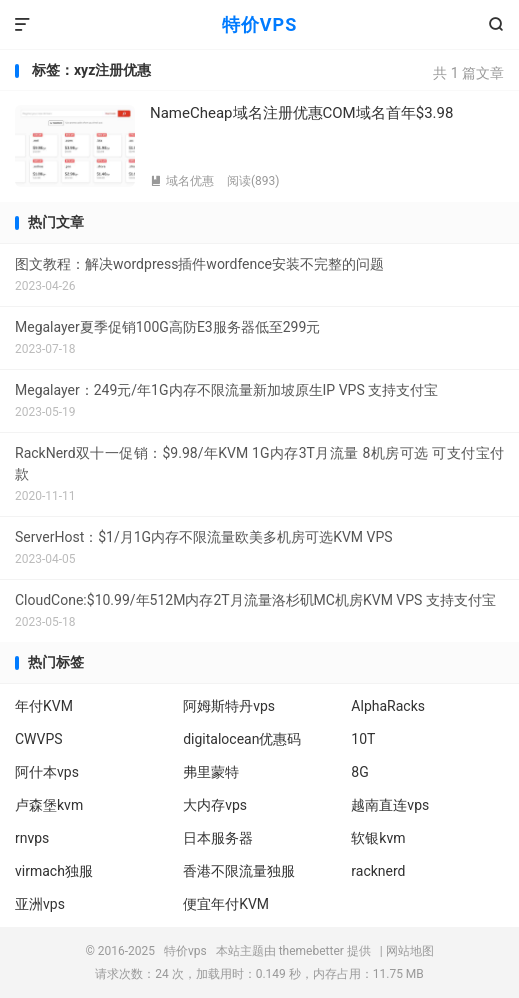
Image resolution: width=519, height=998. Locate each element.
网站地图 (410, 951)
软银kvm (378, 838)
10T (363, 739)
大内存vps (215, 805)
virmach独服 (54, 871)
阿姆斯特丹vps (229, 706)
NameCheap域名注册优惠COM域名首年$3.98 (301, 113)
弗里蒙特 (211, 772)
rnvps (32, 838)
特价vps (185, 951)
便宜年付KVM (226, 904)
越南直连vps (390, 805)
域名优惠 (182, 181)
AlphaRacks (388, 706)
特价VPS (259, 24)
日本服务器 (218, 838)
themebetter (311, 951)
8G (359, 772)
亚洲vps (40, 904)
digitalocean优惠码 (242, 739)
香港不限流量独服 (239, 871)
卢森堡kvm (49, 805)
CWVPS (39, 739)
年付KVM (44, 706)
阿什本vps (47, 772)
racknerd (378, 871)
